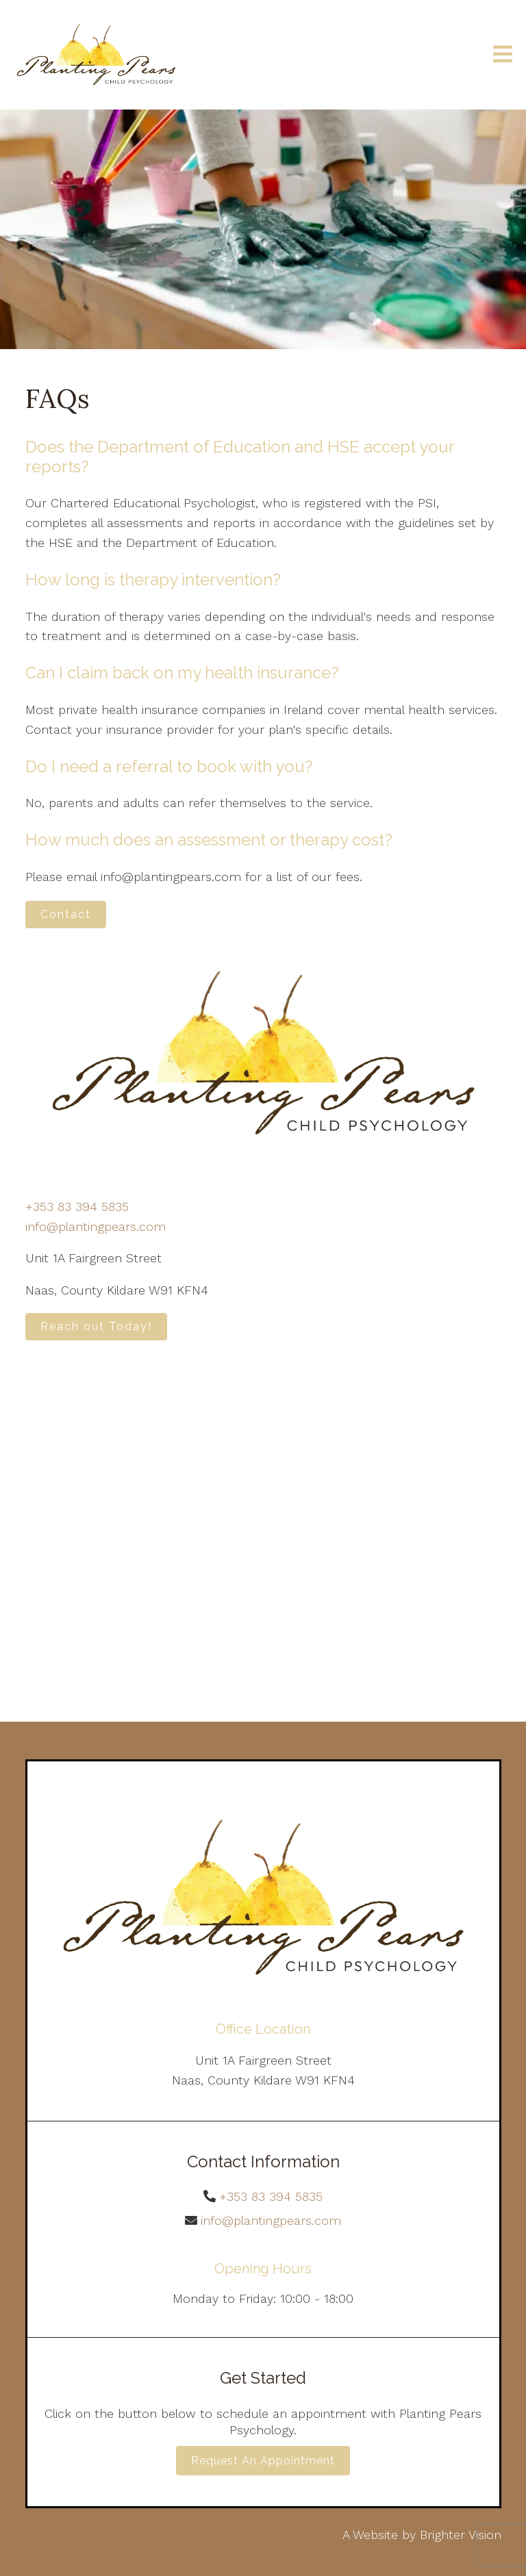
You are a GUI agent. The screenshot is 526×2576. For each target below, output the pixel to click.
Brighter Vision (460, 2534)
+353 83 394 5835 (77, 1206)
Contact (65, 914)
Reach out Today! (96, 1326)
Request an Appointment (263, 2460)
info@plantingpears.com (95, 1226)
